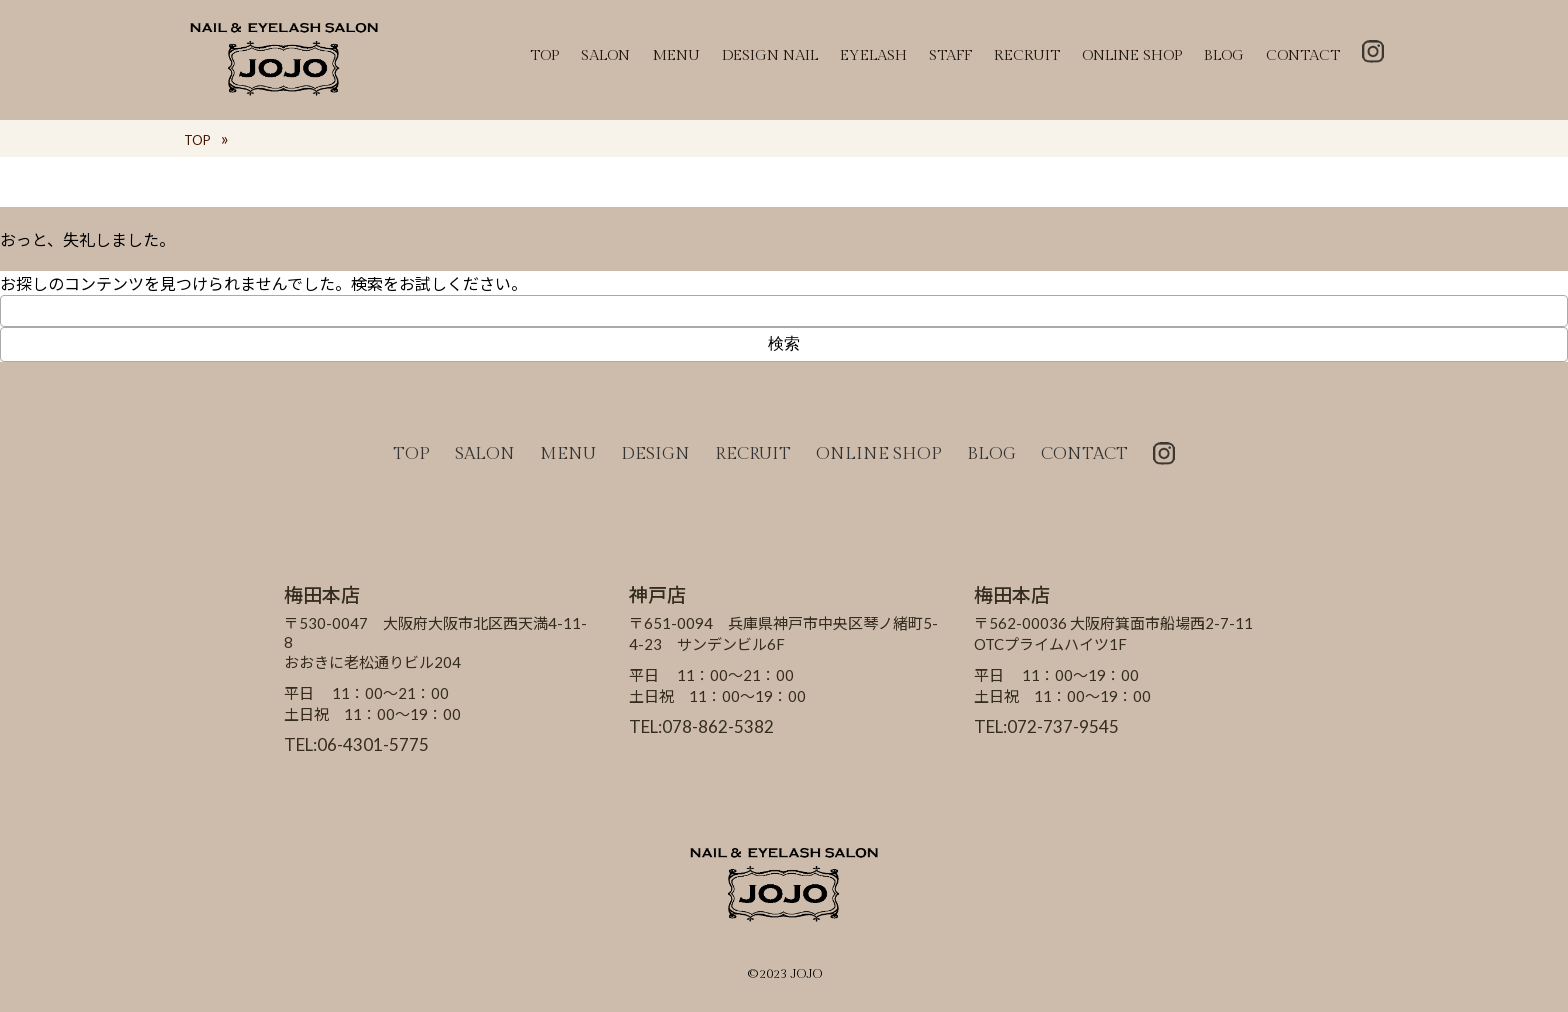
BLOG (1224, 55)
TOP (544, 55)
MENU (676, 55)
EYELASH (873, 55)
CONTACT (1303, 55)
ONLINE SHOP (1132, 55)
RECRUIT (1027, 55)
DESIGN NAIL (770, 55)
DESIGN (655, 454)
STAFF (950, 55)
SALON (605, 55)
